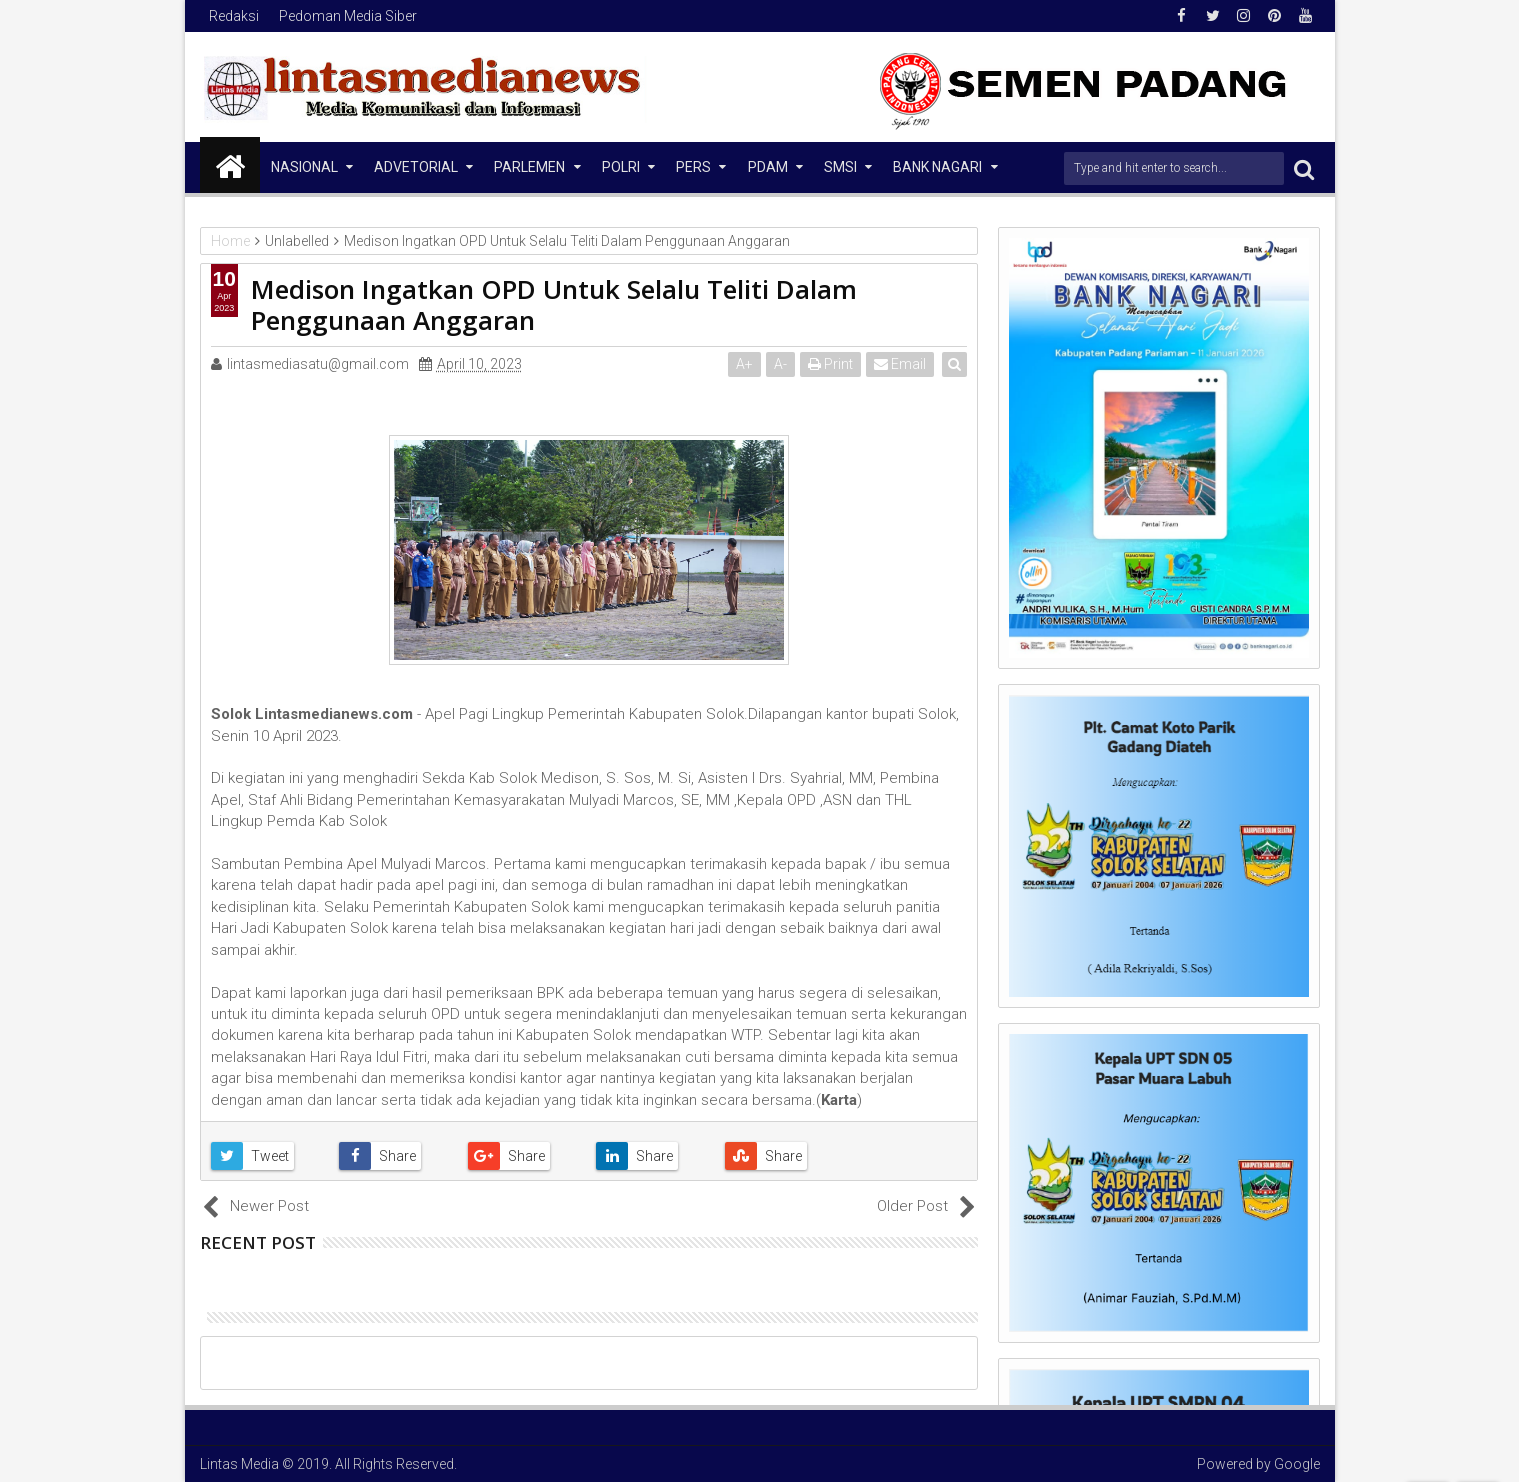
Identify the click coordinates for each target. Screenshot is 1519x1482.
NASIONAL (304, 167)
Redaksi (234, 16)
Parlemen (529, 167)
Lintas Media (239, 1464)
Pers (693, 167)
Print (831, 364)
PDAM (768, 167)
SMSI (840, 167)
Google (1297, 1464)
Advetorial (416, 167)
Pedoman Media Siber (348, 16)
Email (901, 364)
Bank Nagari (937, 167)
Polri (621, 167)
